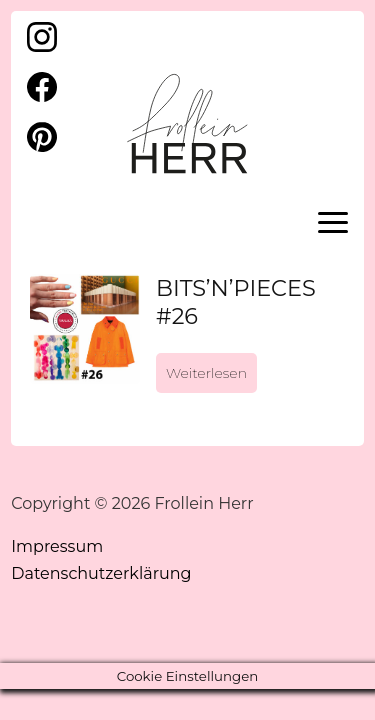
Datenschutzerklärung (101, 573)
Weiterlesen (206, 373)
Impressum (57, 546)
